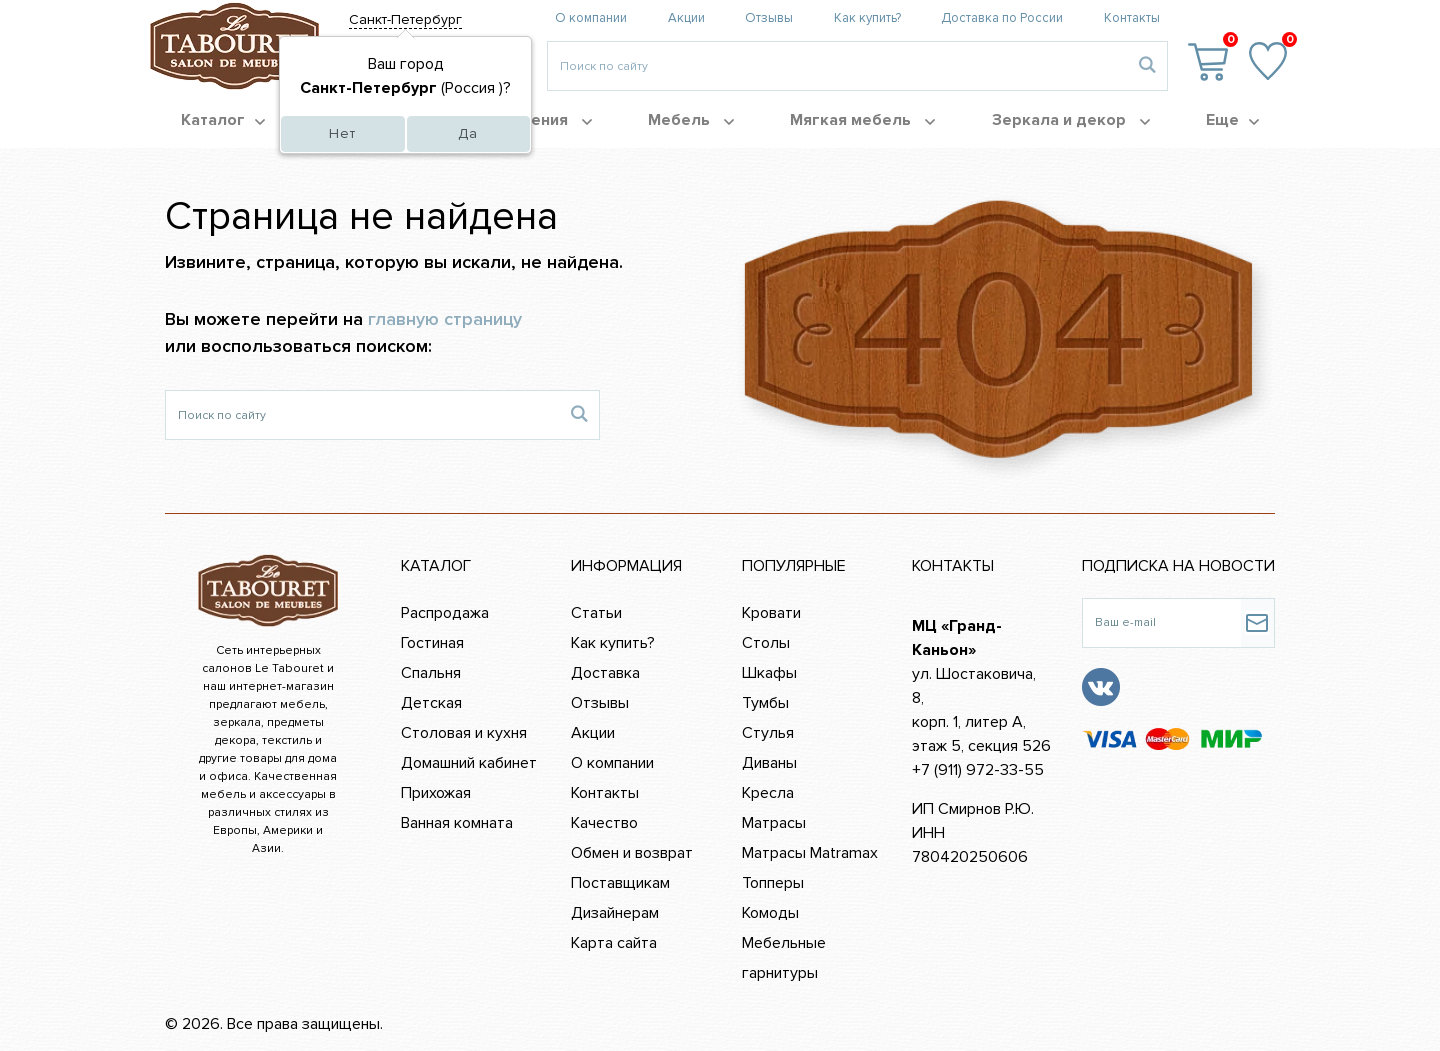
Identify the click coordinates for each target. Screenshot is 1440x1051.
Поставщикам (620, 883)
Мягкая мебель (862, 120)
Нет (342, 133)
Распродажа (445, 613)
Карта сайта (614, 943)
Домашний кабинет (469, 763)
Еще (1232, 120)
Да (468, 133)
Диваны (769, 763)
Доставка (605, 673)
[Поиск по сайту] (362, 415)
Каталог (223, 120)
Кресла (768, 793)
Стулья (768, 733)
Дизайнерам (615, 913)
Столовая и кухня (464, 733)
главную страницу (445, 319)
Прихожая (436, 793)
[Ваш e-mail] (1161, 623)
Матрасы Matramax (810, 853)
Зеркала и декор (1071, 120)
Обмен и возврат (632, 853)
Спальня (431, 673)
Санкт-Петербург (405, 19)
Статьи (596, 613)
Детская (431, 703)
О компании (591, 18)
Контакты (1132, 18)
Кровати (771, 613)
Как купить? (867, 18)
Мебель (691, 120)
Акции (686, 18)
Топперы (773, 883)
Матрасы (774, 823)
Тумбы (765, 703)
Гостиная (432, 643)
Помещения (533, 120)
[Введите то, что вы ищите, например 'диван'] (837, 66)
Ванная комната (457, 823)
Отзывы (769, 18)
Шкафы (769, 673)
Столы (766, 643)
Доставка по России (1002, 18)
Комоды (770, 913)
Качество (604, 823)
